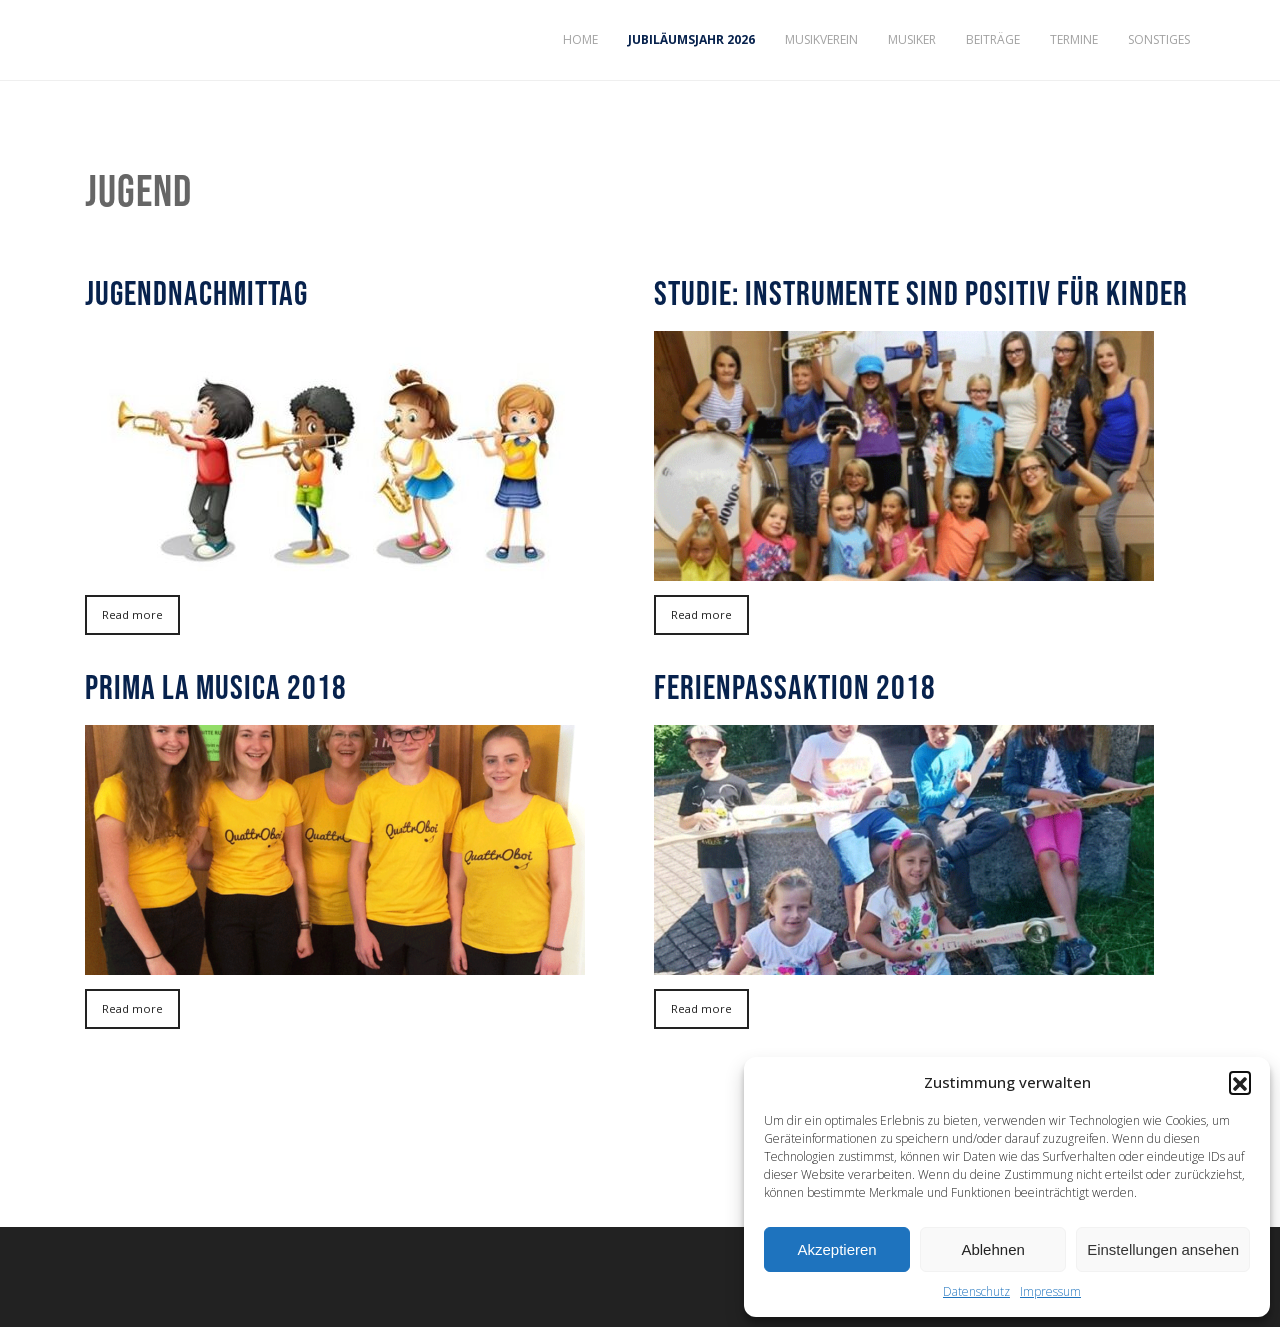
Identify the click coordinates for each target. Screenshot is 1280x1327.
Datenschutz (976, 1291)
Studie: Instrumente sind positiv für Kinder (921, 293)
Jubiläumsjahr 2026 (691, 39)
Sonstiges (1159, 39)
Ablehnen (992, 1249)
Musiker (912, 39)
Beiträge (993, 39)
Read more (132, 614)
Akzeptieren (836, 1249)
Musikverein (821, 39)
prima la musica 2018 (216, 687)
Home (580, 39)
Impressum (1050, 1291)
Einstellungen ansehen (1163, 1249)
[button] (1240, 1082)
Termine (1074, 39)
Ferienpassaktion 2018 (795, 687)
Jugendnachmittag (196, 293)
